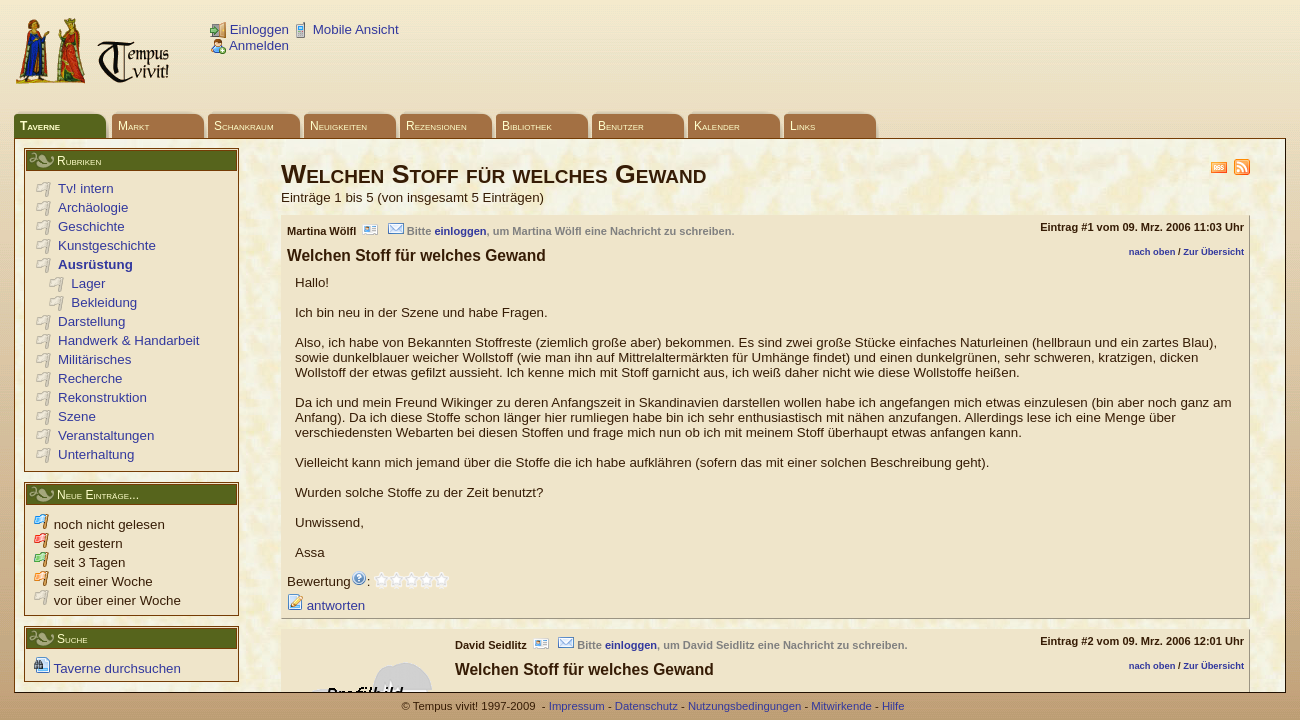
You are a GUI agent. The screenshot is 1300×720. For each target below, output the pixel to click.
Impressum (577, 706)
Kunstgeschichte (107, 245)
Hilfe (893, 706)
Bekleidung (104, 302)
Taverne (40, 126)
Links (802, 126)
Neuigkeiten (338, 126)
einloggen (460, 231)
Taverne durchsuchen (107, 668)
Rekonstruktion (102, 397)
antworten (326, 605)
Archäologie (93, 207)
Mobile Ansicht (346, 29)
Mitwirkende (841, 706)
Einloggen (249, 29)
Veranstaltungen (106, 435)
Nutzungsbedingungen (744, 706)
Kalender (717, 126)
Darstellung (91, 321)
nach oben (1152, 252)
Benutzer (621, 126)
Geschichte (91, 226)
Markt (133, 126)
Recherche (90, 378)
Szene (77, 416)
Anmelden (249, 45)
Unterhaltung (96, 454)
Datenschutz (646, 706)
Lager (88, 283)
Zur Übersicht (1213, 252)
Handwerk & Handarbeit (129, 340)
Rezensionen (436, 126)
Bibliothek (527, 126)
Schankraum (244, 126)
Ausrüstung (95, 264)
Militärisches (94, 359)
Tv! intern (86, 188)
